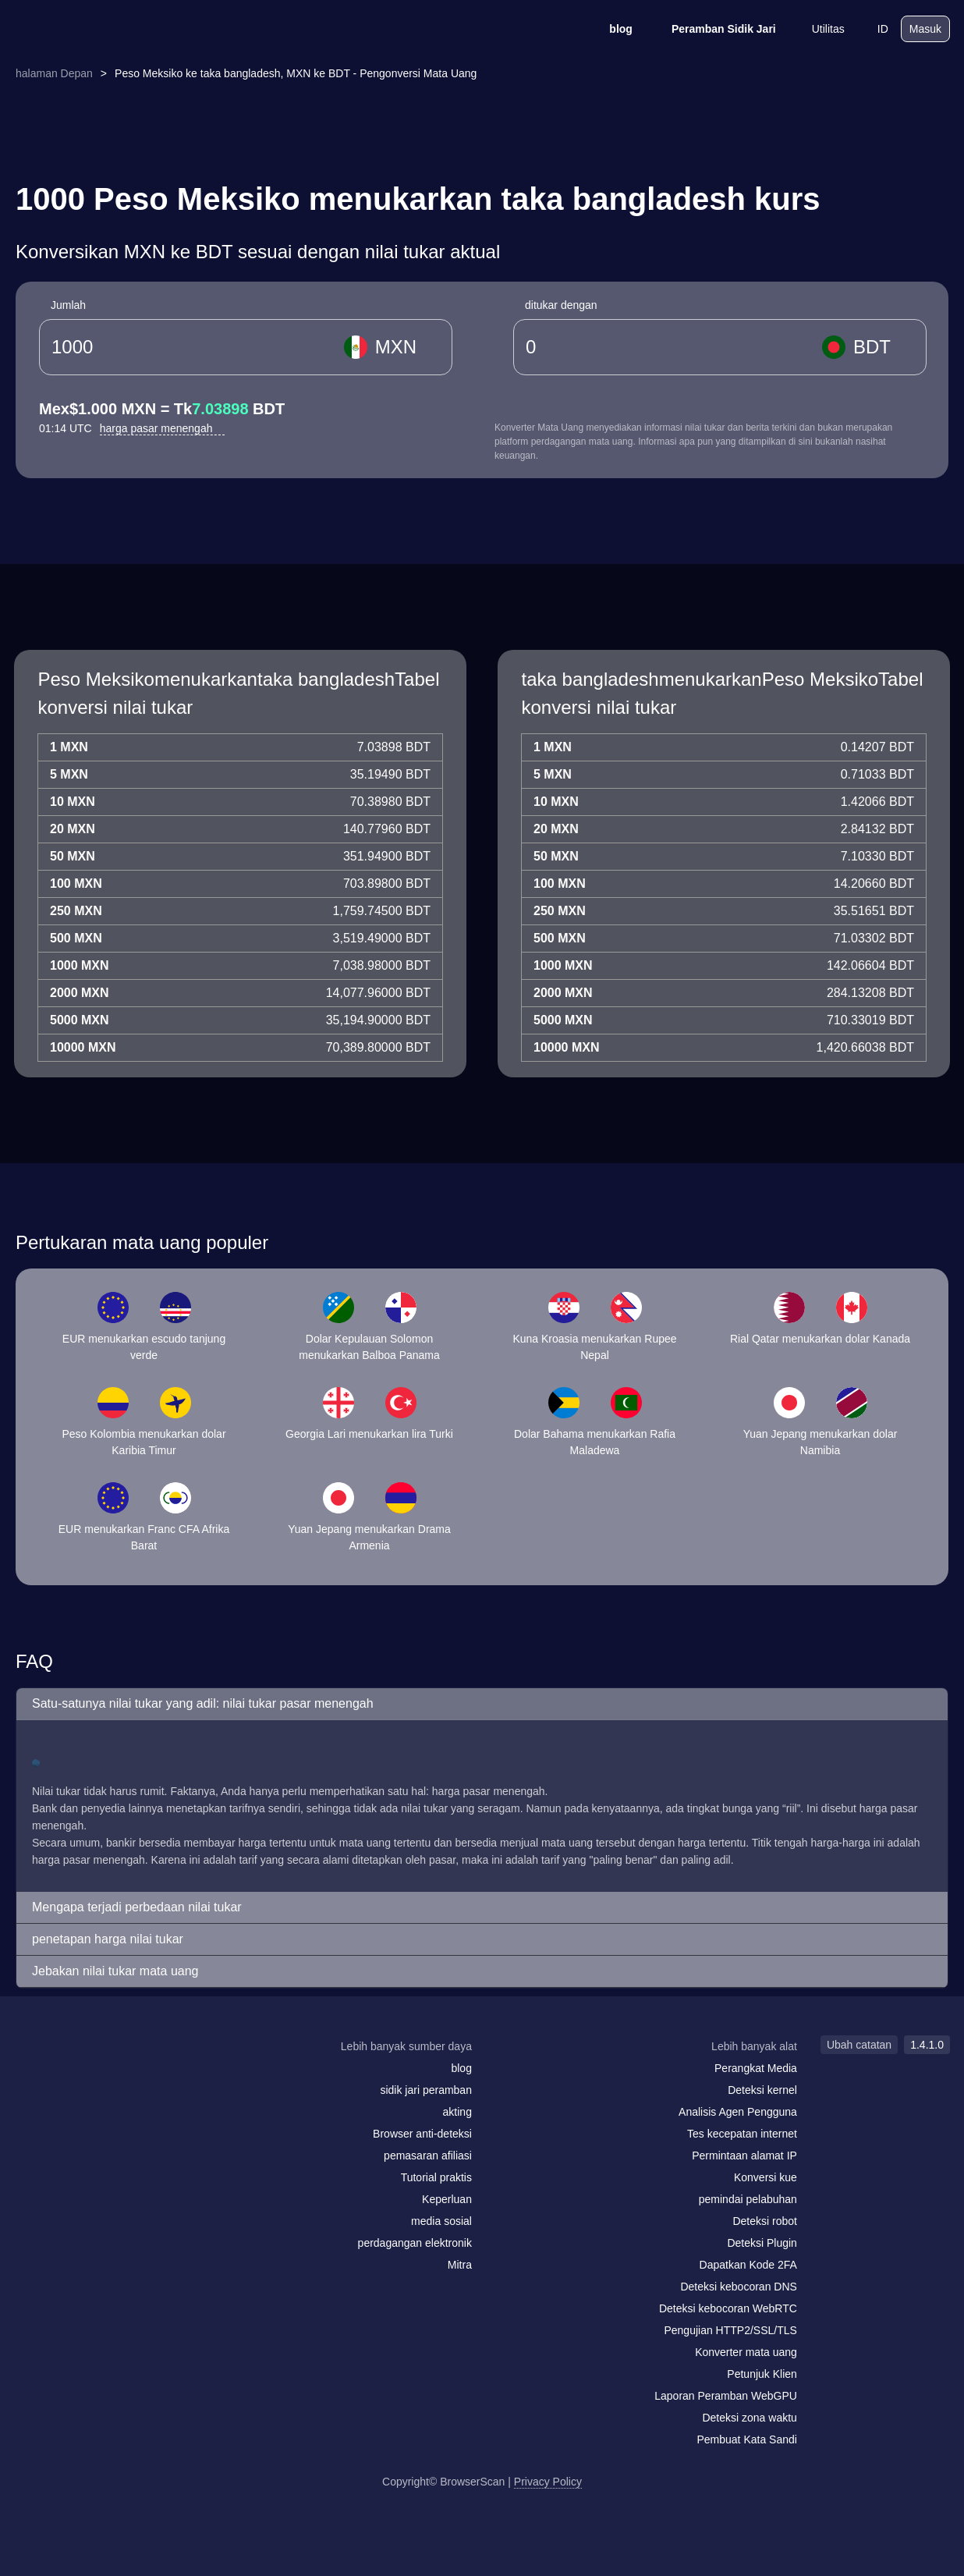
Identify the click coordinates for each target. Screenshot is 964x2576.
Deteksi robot (764, 2221)
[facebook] (65, 2077)
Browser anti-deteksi (422, 2133)
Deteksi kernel (762, 2090)
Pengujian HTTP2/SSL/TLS (730, 2330)
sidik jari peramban (426, 2090)
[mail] (31, 2076)
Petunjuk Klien (762, 2374)
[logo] (92, 29)
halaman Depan (54, 73)
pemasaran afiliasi (428, 2155)
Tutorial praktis (436, 2177)
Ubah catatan (859, 2044)
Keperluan (447, 2199)
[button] (482, 1704)
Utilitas (818, 29)
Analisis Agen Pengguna (738, 2112)
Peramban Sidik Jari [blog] (713, 29)
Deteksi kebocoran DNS (738, 2286)
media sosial (441, 2221)
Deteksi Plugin (762, 2243)
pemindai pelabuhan (748, 2199)
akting (457, 2112)
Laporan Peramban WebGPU (725, 2396)
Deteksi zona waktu (749, 2417)
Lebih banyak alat (754, 2046)
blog (611, 29)
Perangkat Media (755, 2068)
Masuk (925, 29)
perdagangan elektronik (415, 2243)
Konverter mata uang (746, 2352)
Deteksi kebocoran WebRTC (728, 2308)
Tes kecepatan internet (742, 2133)
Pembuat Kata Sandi (746, 2439)
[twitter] (96, 2077)
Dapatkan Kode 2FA (748, 2264)
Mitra (460, 2264)
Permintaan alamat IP (744, 2155)
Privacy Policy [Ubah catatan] (548, 2481)
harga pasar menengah (162, 428)
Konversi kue (765, 2177)
